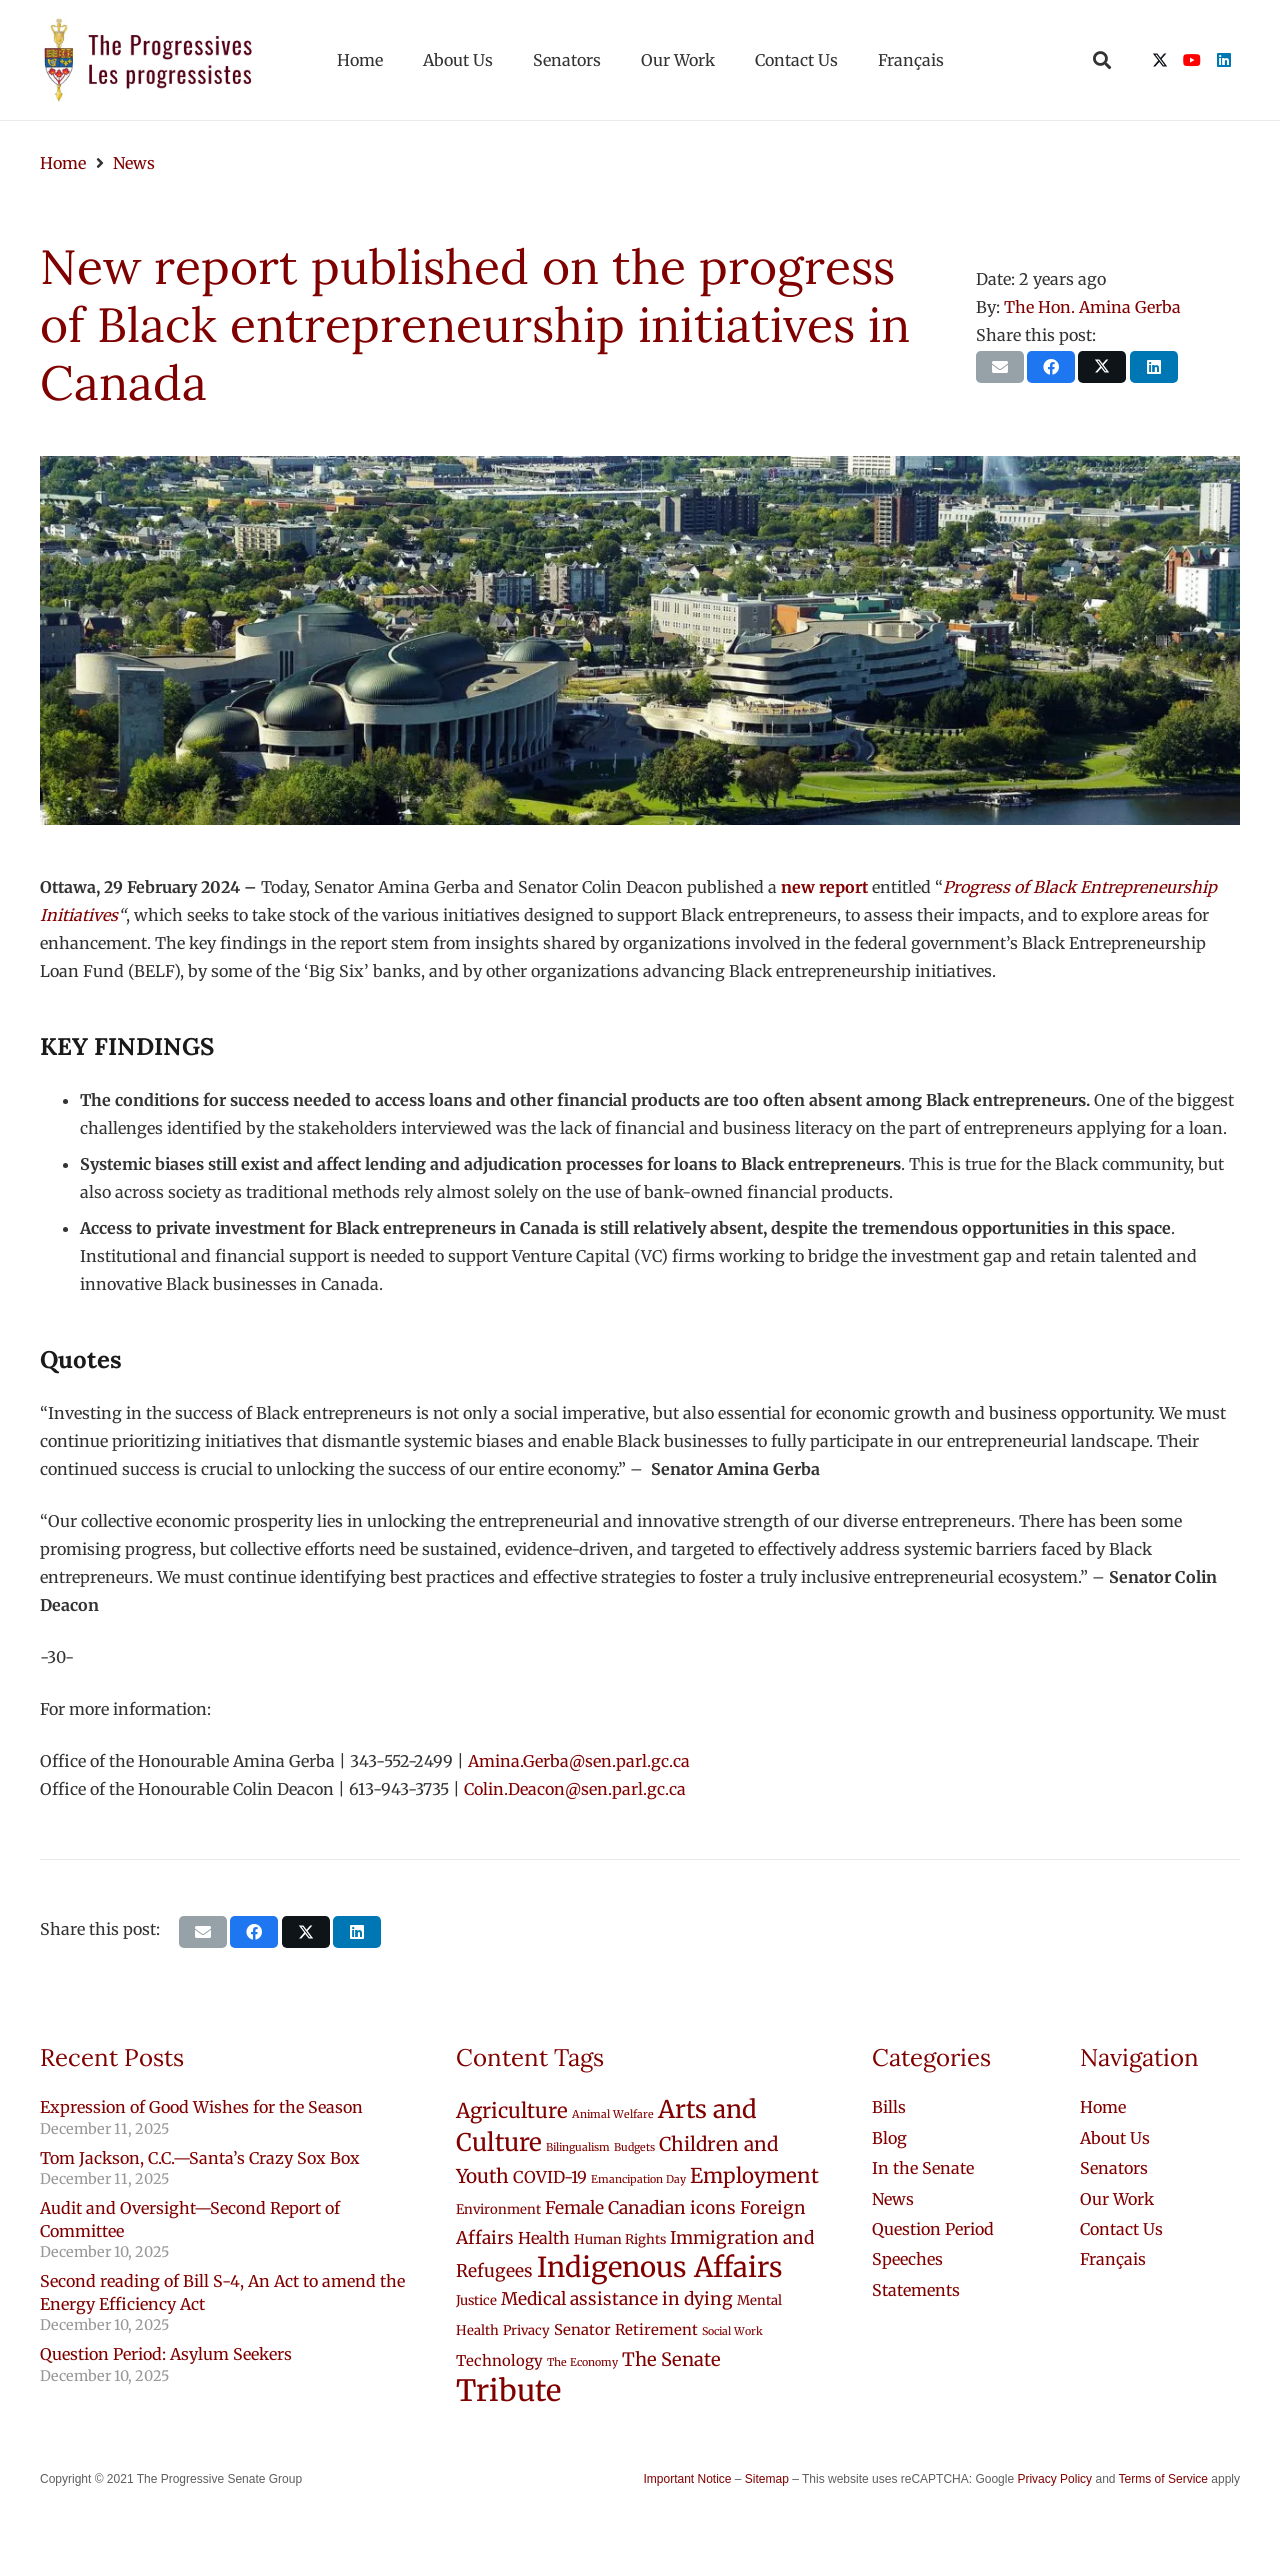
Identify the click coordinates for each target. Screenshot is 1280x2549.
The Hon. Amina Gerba (1092, 307)
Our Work (1117, 2199)
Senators (1114, 2168)
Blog (889, 2138)
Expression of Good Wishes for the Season (201, 2107)
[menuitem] (1113, 2259)
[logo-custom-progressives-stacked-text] (148, 60)
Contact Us (1121, 2229)
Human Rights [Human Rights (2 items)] (620, 2239)
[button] (1102, 60)
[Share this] (1051, 367)
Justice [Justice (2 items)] (476, 2300)
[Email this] (1000, 367)
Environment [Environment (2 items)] (498, 2209)
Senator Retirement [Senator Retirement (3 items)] (626, 2329)
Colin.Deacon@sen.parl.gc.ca (575, 1789)
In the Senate (923, 2168)
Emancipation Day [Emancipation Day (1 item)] (638, 2179)
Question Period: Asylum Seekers (166, 2354)
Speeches (907, 2259)
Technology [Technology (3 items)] (499, 2360)
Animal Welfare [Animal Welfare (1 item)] (613, 2114)
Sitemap (767, 2479)
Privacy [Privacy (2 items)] (526, 2330)
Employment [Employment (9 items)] (754, 2176)
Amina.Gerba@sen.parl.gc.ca (579, 1761)
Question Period (933, 2229)
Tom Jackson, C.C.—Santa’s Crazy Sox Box (200, 2158)
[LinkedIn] (1224, 60)
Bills (889, 2107)
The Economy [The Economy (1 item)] (582, 2362)
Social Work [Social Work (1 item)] (732, 2331)
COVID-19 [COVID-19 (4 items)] (550, 2177)
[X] (1160, 60)
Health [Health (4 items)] (544, 2238)
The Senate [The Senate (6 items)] (671, 2359)
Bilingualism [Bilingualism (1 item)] (578, 2147)
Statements (916, 2290)
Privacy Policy (1054, 2479)
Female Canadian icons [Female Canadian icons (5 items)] (640, 2208)
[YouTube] (1192, 60)
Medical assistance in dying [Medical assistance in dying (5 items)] (617, 2299)
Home (1103, 2107)
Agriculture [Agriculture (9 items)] (512, 2111)
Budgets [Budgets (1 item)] (634, 2147)
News (893, 2199)
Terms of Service (1163, 2479)
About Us (1115, 2138)
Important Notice (687, 2479)
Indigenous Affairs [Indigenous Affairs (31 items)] (660, 2267)
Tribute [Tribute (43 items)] (508, 2390)
